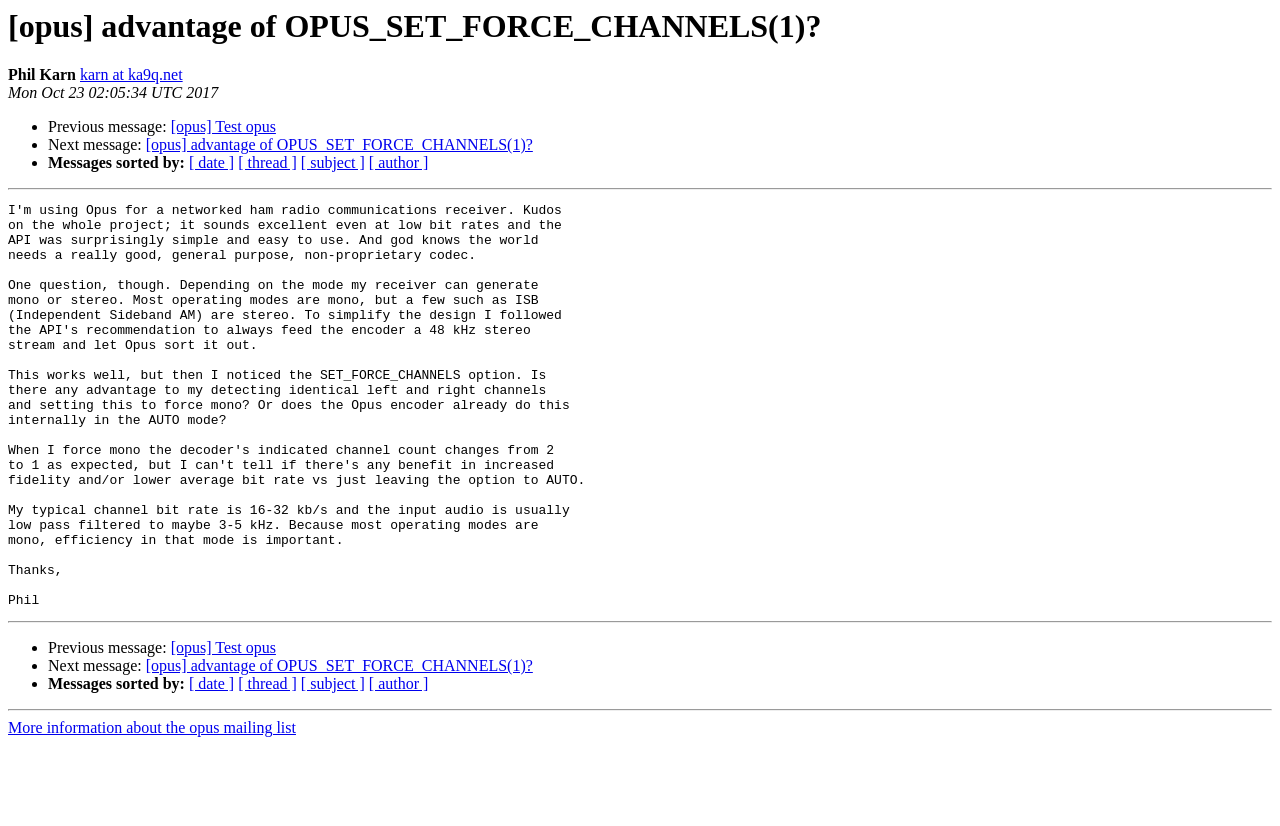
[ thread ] (267, 162)
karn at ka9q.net (131, 74)
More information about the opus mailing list (152, 808)
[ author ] (399, 162)
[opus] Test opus (223, 126)
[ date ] (211, 162)
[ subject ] (333, 162)
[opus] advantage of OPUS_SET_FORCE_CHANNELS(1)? (339, 144)
